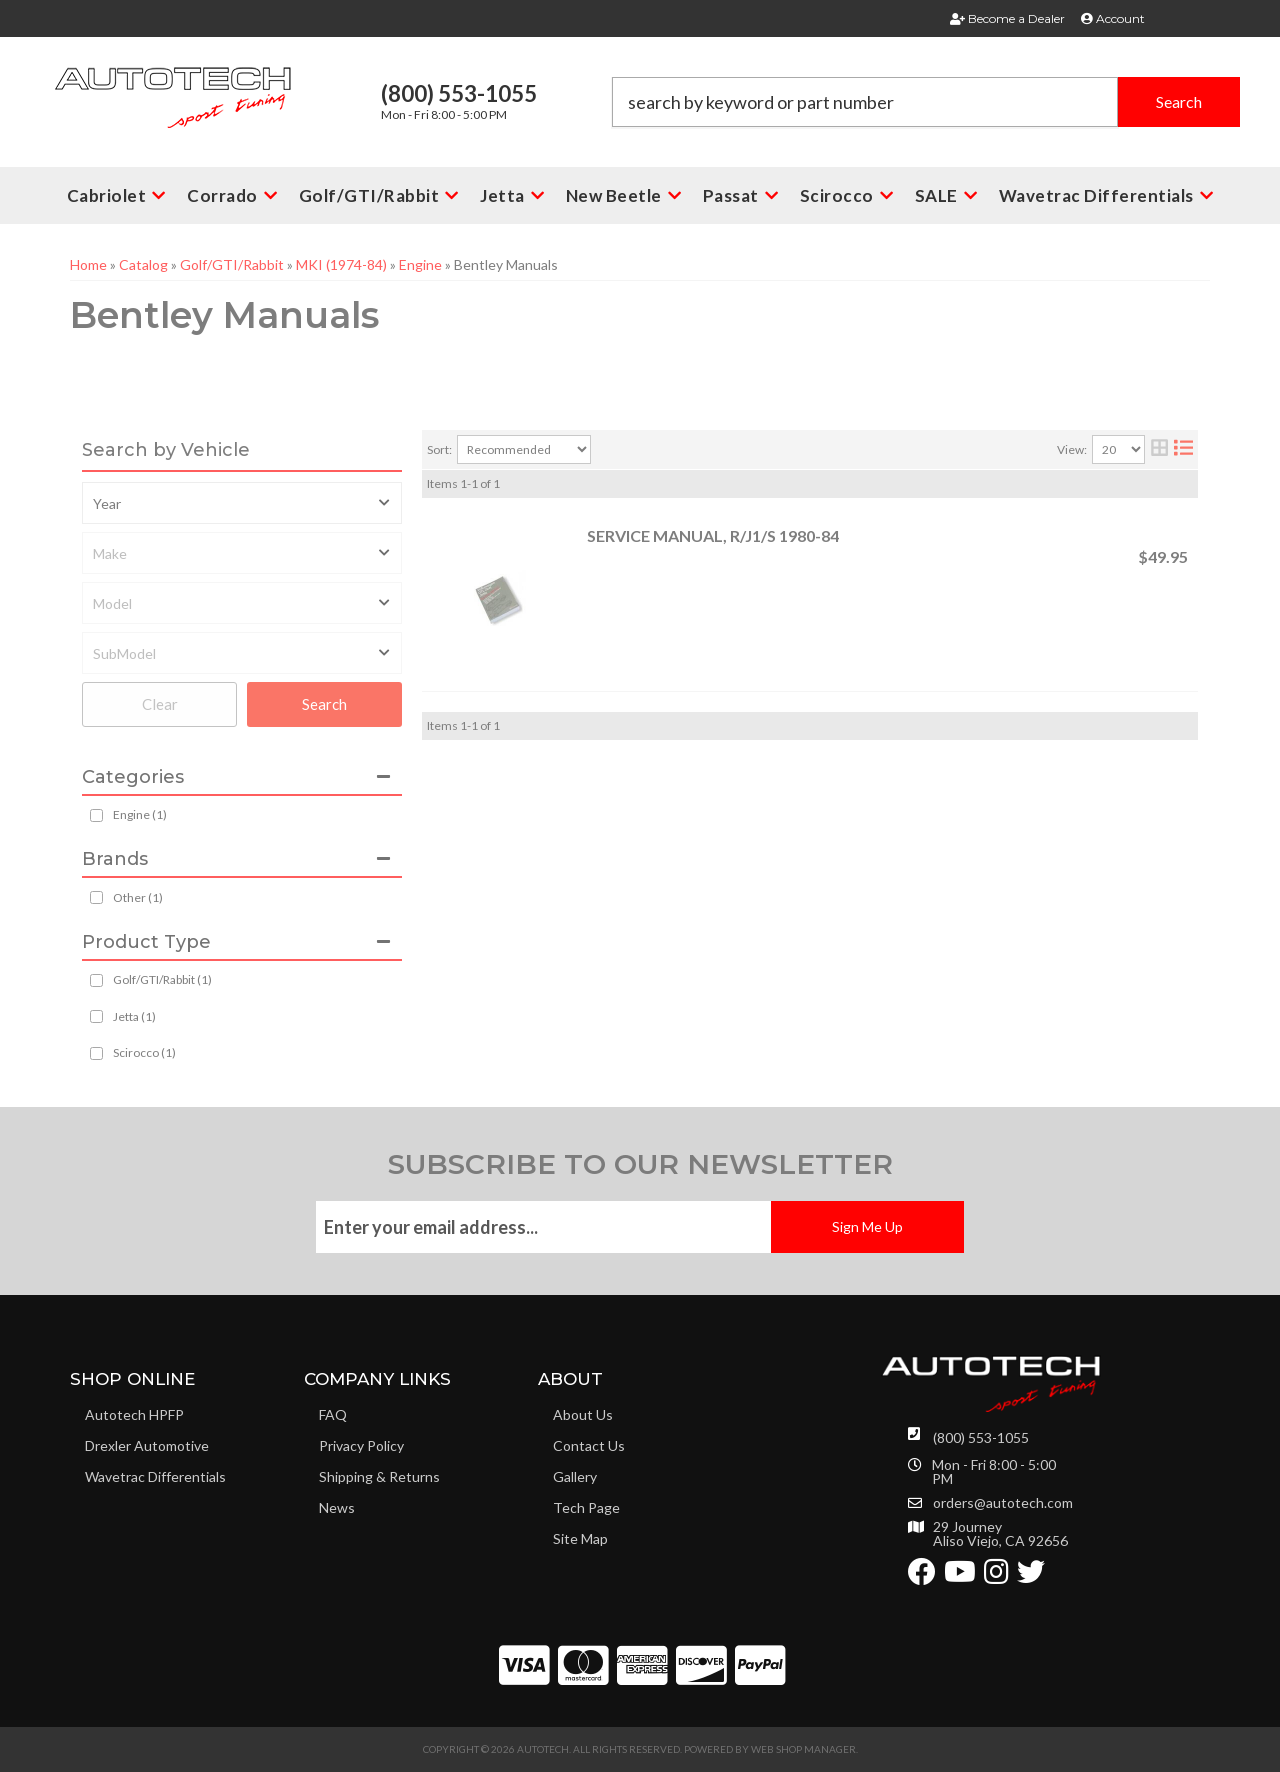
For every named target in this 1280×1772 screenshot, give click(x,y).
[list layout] (1183, 449)
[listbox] (242, 503)
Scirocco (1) (144, 1052)
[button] (926, 102)
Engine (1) (140, 814)
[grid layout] (1159, 449)
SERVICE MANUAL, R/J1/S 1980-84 (713, 535)
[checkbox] (96, 897)
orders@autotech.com (1003, 1503)
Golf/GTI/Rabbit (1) (162, 979)
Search (324, 704)
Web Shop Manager (803, 1749)
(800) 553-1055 (981, 1437)
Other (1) (138, 897)
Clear (160, 704)
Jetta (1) (134, 1016)
